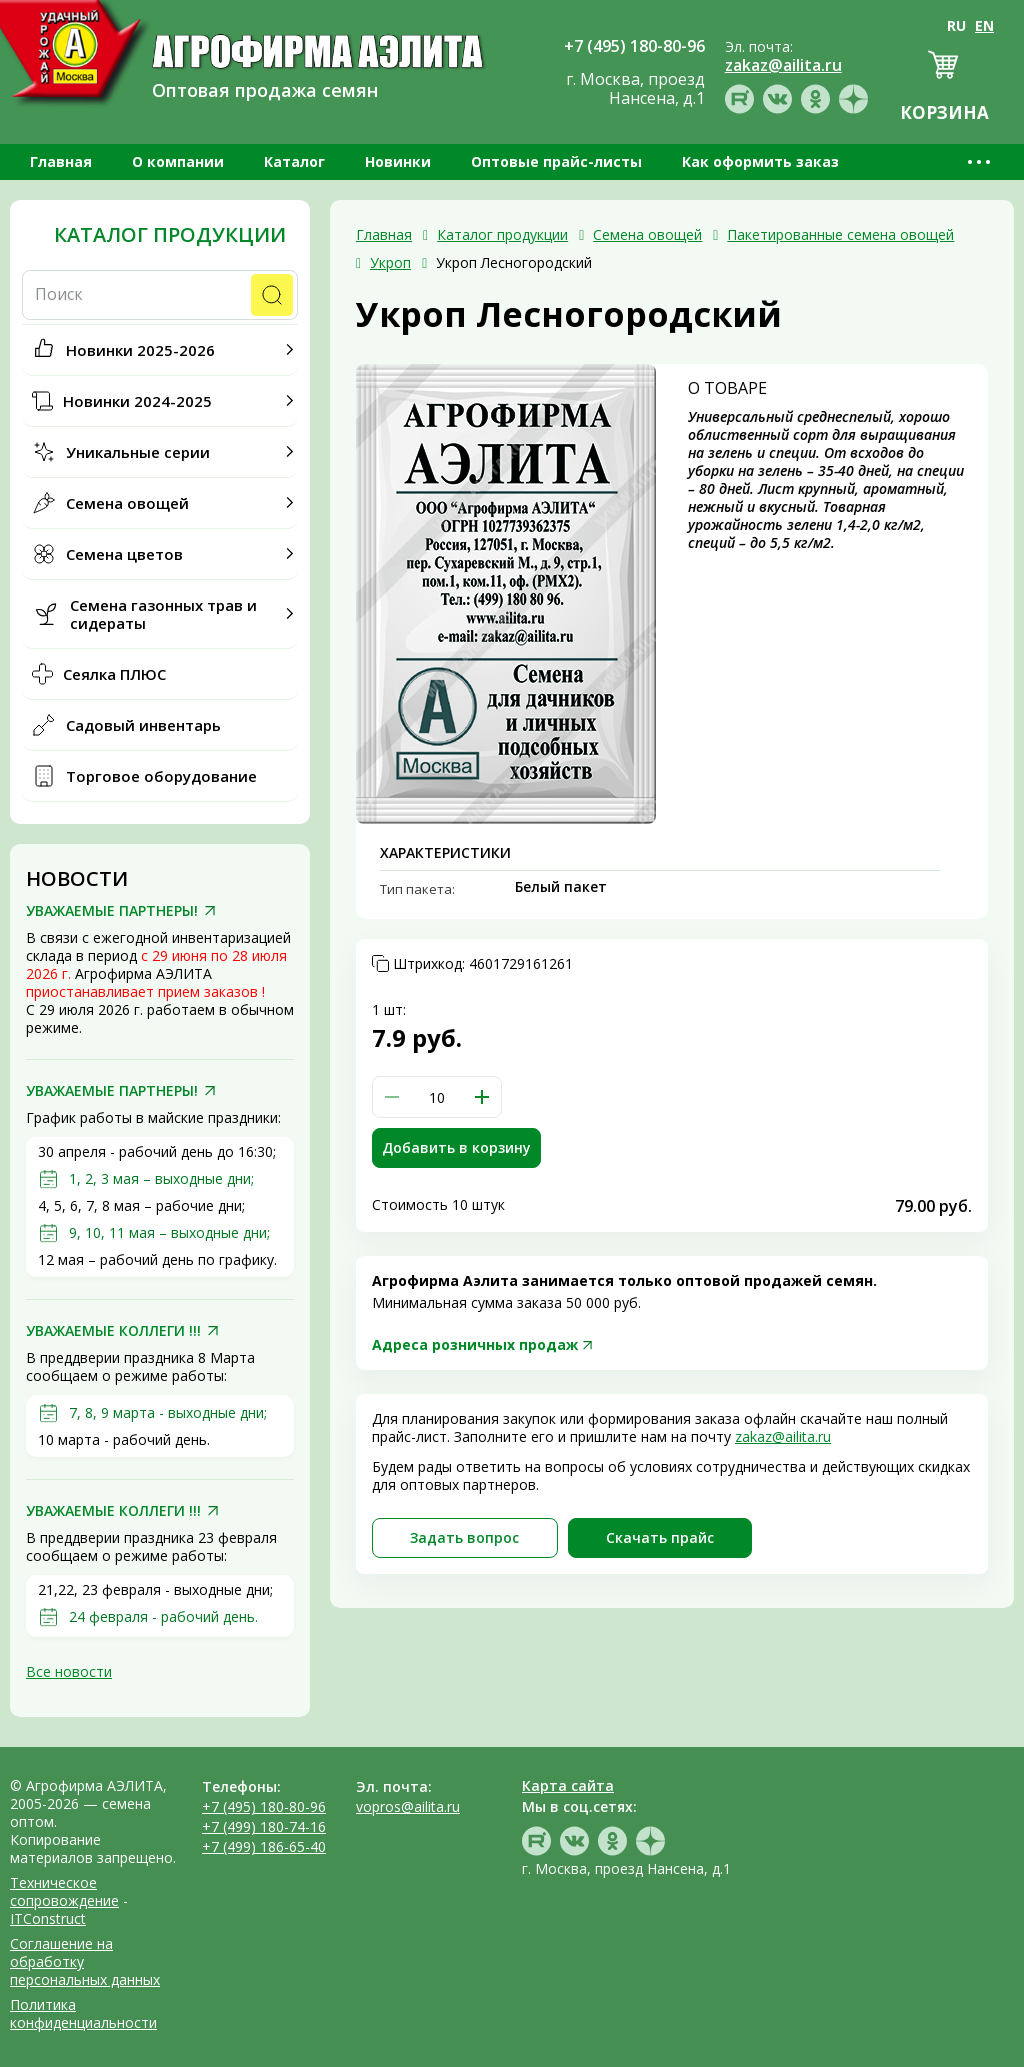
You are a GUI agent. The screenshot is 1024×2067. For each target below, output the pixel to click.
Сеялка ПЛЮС (114, 674)
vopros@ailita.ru (408, 1806)
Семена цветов (124, 554)
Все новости (69, 1671)
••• (980, 161)
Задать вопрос (464, 1537)
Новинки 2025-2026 (140, 350)
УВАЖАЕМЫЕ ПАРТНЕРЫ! (112, 911)
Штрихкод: (483, 964)
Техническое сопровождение (64, 1891)
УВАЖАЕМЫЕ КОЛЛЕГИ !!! (113, 1331)
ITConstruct (48, 1918)
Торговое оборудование (161, 776)
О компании (178, 161)
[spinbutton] (437, 1097)
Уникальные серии (138, 452)
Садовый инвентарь (143, 725)
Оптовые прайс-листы (556, 161)
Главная (61, 161)
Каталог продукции (170, 235)
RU (956, 25)
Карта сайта (568, 1785)
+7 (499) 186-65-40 (264, 1846)
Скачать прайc (660, 1537)
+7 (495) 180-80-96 (264, 1806)
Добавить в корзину (456, 1147)
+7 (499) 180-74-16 (264, 1826)
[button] (482, 1097)
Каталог (294, 161)
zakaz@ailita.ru (783, 1436)
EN (984, 25)
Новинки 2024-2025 (137, 401)
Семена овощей (127, 503)
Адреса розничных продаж (475, 1344)
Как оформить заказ (760, 161)
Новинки (398, 161)
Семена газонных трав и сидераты (163, 614)
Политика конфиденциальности (83, 2013)
